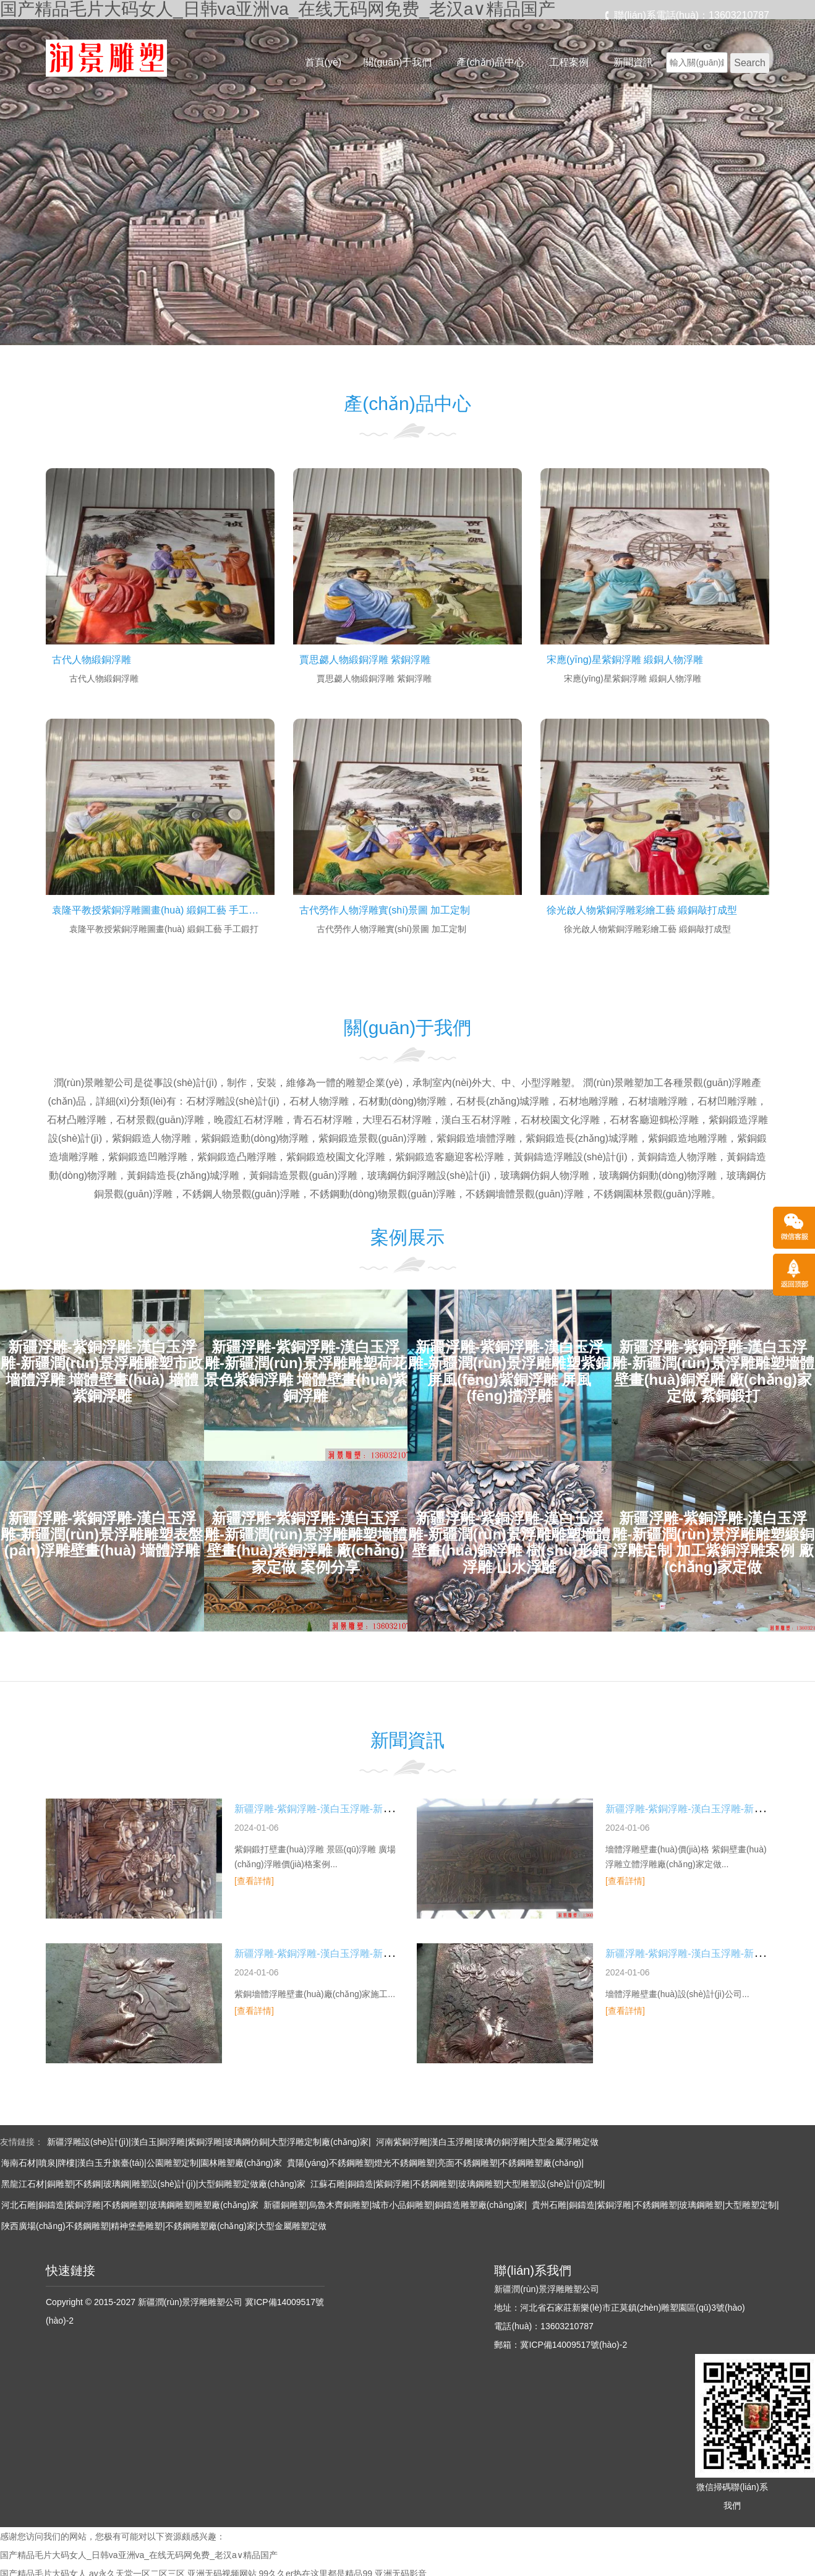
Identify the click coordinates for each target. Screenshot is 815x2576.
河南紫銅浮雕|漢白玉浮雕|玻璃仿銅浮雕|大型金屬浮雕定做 (487, 2142)
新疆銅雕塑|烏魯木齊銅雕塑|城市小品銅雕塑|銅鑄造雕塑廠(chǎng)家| (395, 2205)
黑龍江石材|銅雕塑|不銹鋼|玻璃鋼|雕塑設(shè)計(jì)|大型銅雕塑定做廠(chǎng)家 (153, 2184)
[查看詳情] (254, 1881)
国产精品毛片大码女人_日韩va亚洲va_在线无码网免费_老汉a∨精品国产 (139, 2555)
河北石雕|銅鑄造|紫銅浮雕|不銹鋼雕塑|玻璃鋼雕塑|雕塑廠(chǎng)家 (129, 2205)
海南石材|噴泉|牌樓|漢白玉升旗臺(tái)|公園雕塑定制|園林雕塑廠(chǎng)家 (141, 2163)
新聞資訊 (633, 62)
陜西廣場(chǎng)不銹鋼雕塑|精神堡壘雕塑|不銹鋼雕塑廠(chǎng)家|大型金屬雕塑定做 (163, 2226)
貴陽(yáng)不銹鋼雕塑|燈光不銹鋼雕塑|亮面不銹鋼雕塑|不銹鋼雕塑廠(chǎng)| (435, 2163)
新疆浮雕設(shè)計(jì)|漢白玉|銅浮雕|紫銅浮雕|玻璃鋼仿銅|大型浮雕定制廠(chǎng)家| (209, 2142)
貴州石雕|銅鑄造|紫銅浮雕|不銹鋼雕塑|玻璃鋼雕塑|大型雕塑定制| (655, 2205)
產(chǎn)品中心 (490, 62)
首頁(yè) (323, 62)
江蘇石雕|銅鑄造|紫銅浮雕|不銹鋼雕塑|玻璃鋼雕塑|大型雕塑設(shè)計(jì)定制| (457, 2184)
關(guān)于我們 (398, 62)
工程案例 (569, 62)
